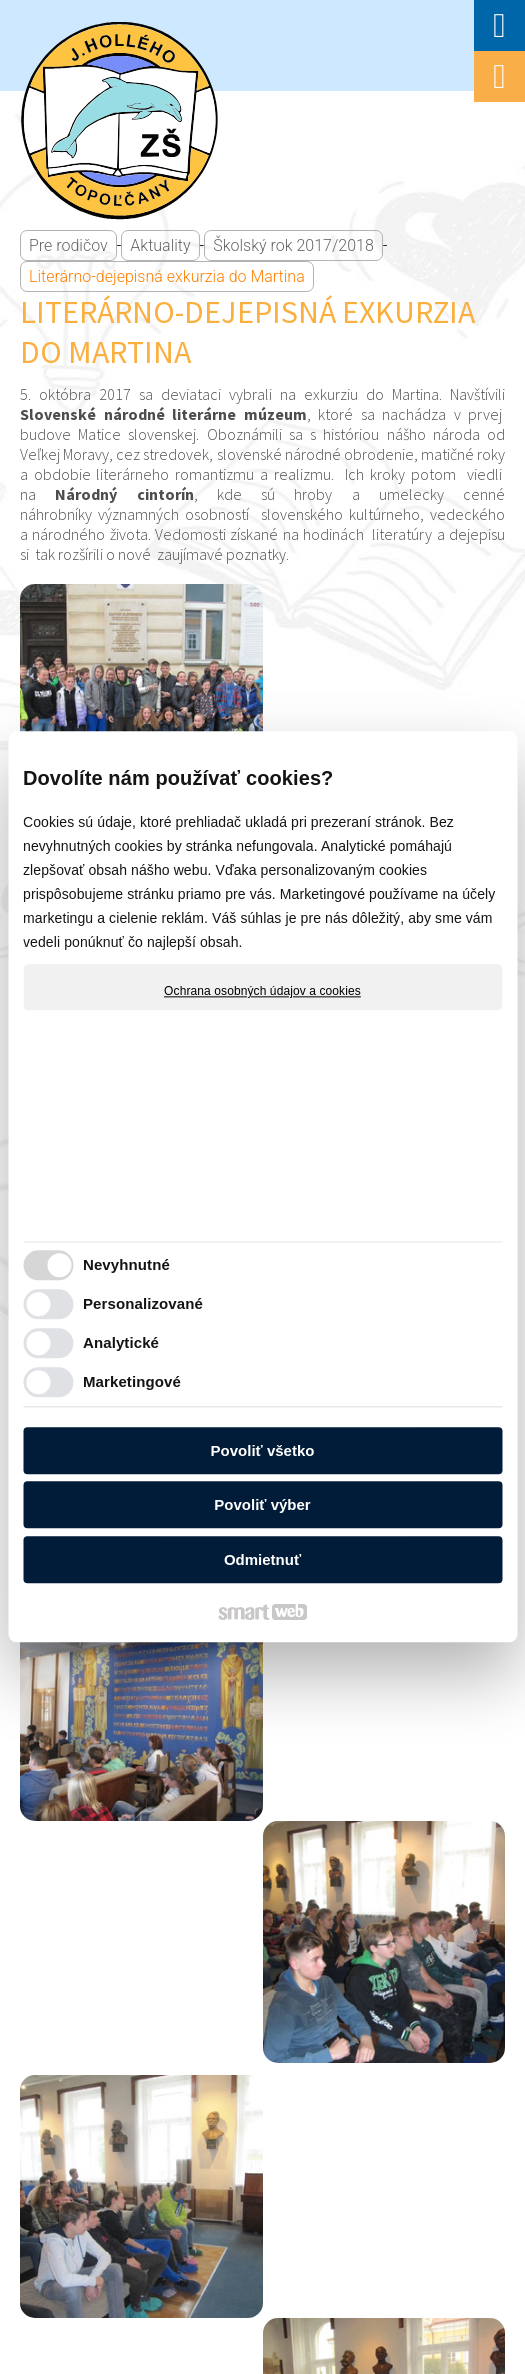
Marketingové (132, 1382)
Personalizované (143, 1304)
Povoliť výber (262, 1505)
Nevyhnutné (126, 1265)
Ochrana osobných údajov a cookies (262, 991)
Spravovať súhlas (436, 2175)
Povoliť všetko (263, 1450)
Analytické (121, 1343)
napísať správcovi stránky (105, 2175)
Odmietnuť (262, 1559)
